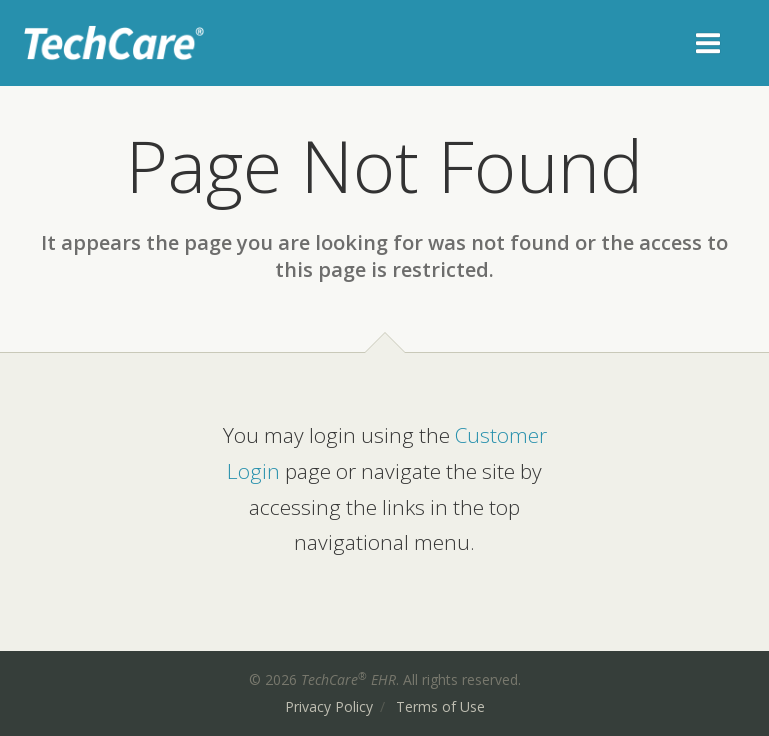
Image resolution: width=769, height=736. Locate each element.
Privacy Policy (329, 706)
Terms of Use (440, 706)
